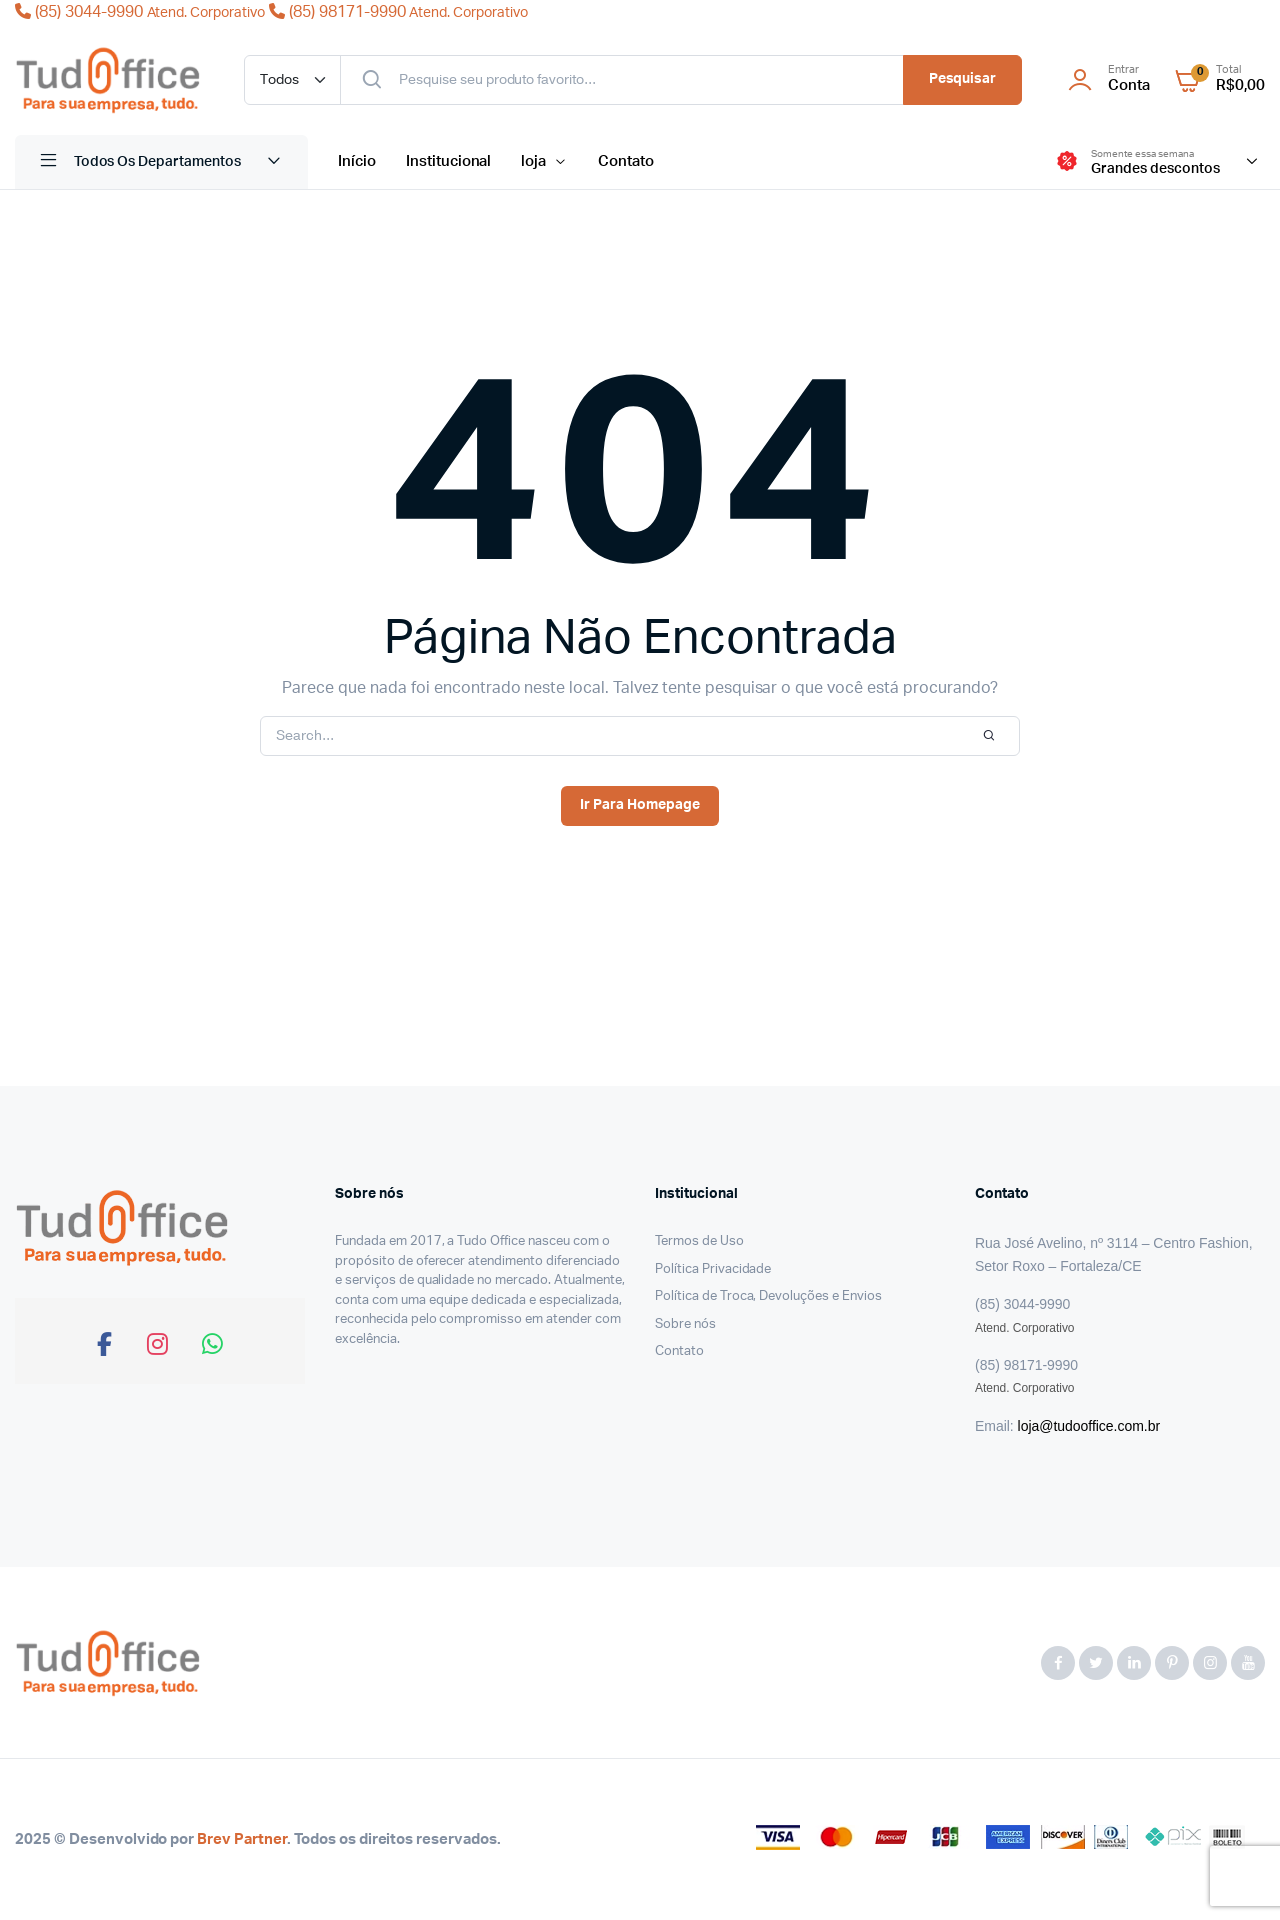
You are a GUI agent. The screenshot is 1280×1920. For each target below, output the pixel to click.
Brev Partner (242, 1839)
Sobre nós (685, 1324)
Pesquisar (963, 79)
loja (533, 161)
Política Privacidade (713, 1269)
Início (357, 161)
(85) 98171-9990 (398, 12)
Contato (626, 161)
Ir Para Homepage (640, 805)
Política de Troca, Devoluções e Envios (768, 1296)
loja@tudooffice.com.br (1089, 1426)
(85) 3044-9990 (142, 12)
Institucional (449, 161)
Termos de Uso (699, 1241)
